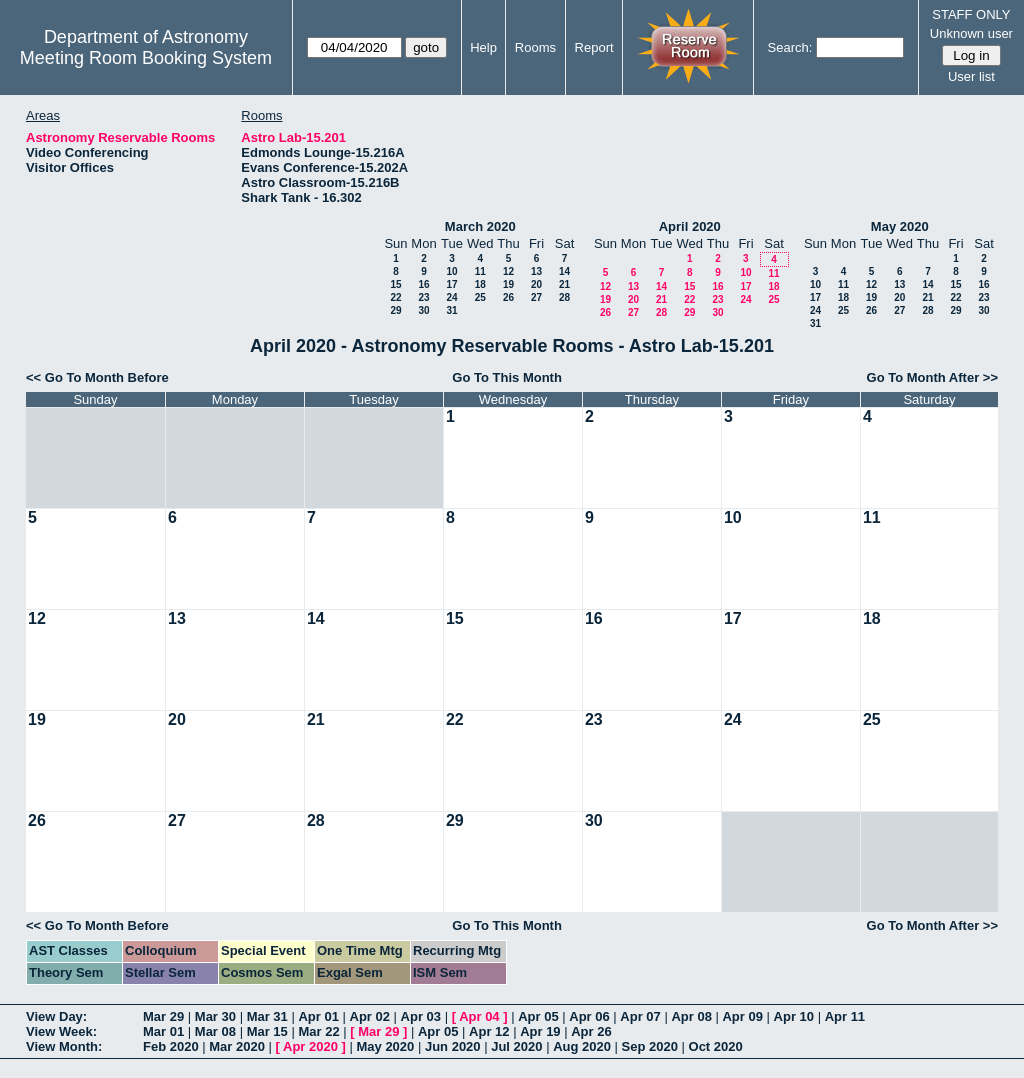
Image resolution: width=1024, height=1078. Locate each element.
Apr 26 (591, 1031)
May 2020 (900, 226)
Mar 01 (163, 1031)
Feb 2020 (171, 1046)
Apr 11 (845, 1016)
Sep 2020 (650, 1046)
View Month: (64, 1046)
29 (395, 310)
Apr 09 (742, 1016)
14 (564, 271)
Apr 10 (794, 1016)
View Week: (61, 1031)
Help (483, 47)
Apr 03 (421, 1016)
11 (480, 271)
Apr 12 (489, 1031)
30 (423, 310)
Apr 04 (479, 1016)
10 (451, 271)
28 (564, 297)
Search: (790, 47)
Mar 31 (267, 1016)
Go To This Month (507, 377)
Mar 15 (267, 1031)
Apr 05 (538, 1016)
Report (594, 47)
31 (451, 310)
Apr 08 (691, 1016)
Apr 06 (589, 1016)
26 (508, 297)
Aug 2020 (582, 1046)
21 (564, 284)
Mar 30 (215, 1016)
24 (451, 297)
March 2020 (480, 226)
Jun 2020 (453, 1046)
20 (536, 284)
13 (536, 271)
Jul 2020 (516, 1046)
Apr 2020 (310, 1046)
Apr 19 (540, 1031)
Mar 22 (318, 1031)
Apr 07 (640, 1016)
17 (451, 284)
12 (508, 271)
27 (536, 297)
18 (480, 284)
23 (423, 297)
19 (508, 284)
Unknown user (971, 33)
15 (395, 284)
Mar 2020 (237, 1046)
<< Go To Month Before (97, 377)
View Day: (56, 1016)
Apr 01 (318, 1016)
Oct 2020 (716, 1046)
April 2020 (690, 226)
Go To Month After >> (932, 377)
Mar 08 (215, 1031)
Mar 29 (163, 1016)
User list (971, 76)
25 (480, 297)
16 (423, 284)
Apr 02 (370, 1016)
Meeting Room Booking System (146, 58)
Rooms (535, 47)
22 (395, 297)
